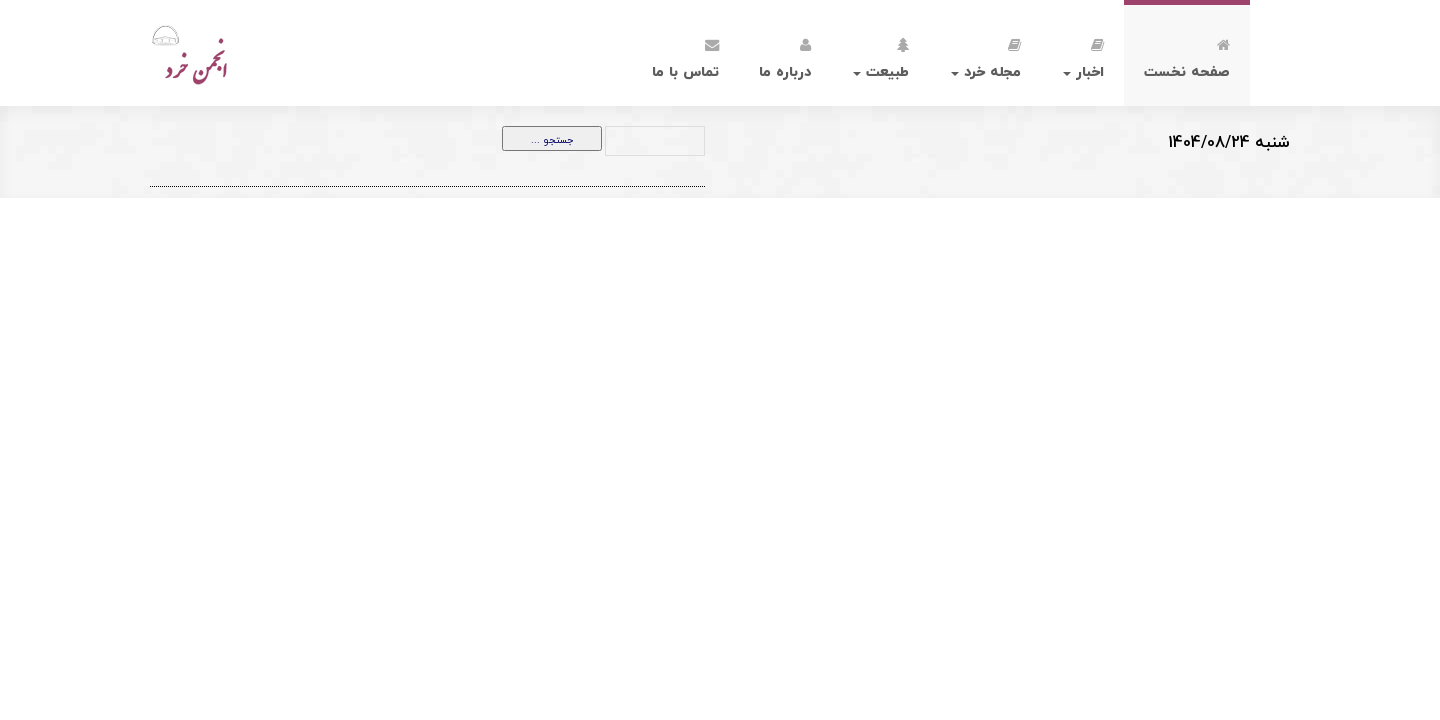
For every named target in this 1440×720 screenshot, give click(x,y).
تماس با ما (685, 55)
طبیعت (881, 55)
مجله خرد (986, 55)
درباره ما (785, 55)
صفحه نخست (1187, 55)
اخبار (1083, 55)
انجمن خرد (233, 53)
